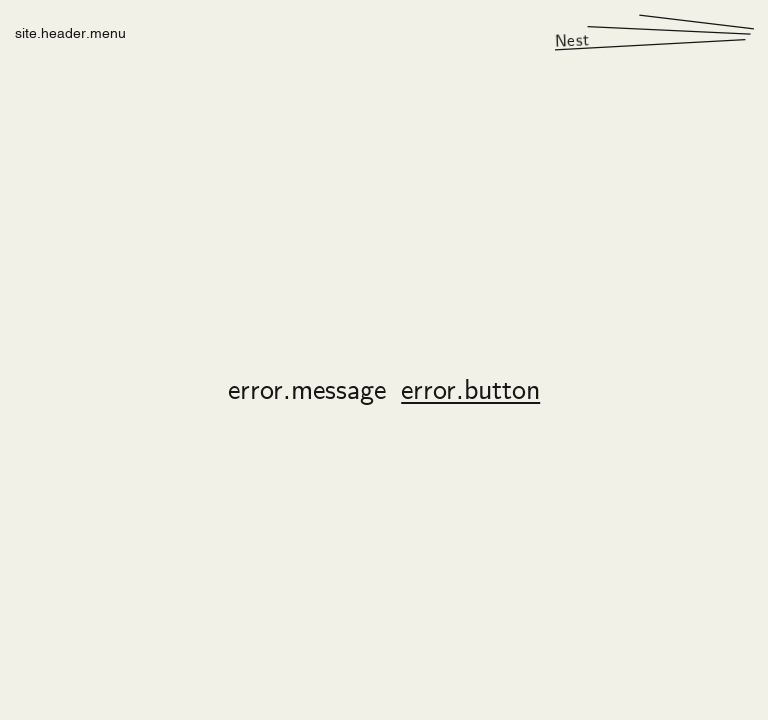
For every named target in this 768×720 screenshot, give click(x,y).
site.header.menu (70, 31)
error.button (470, 392)
